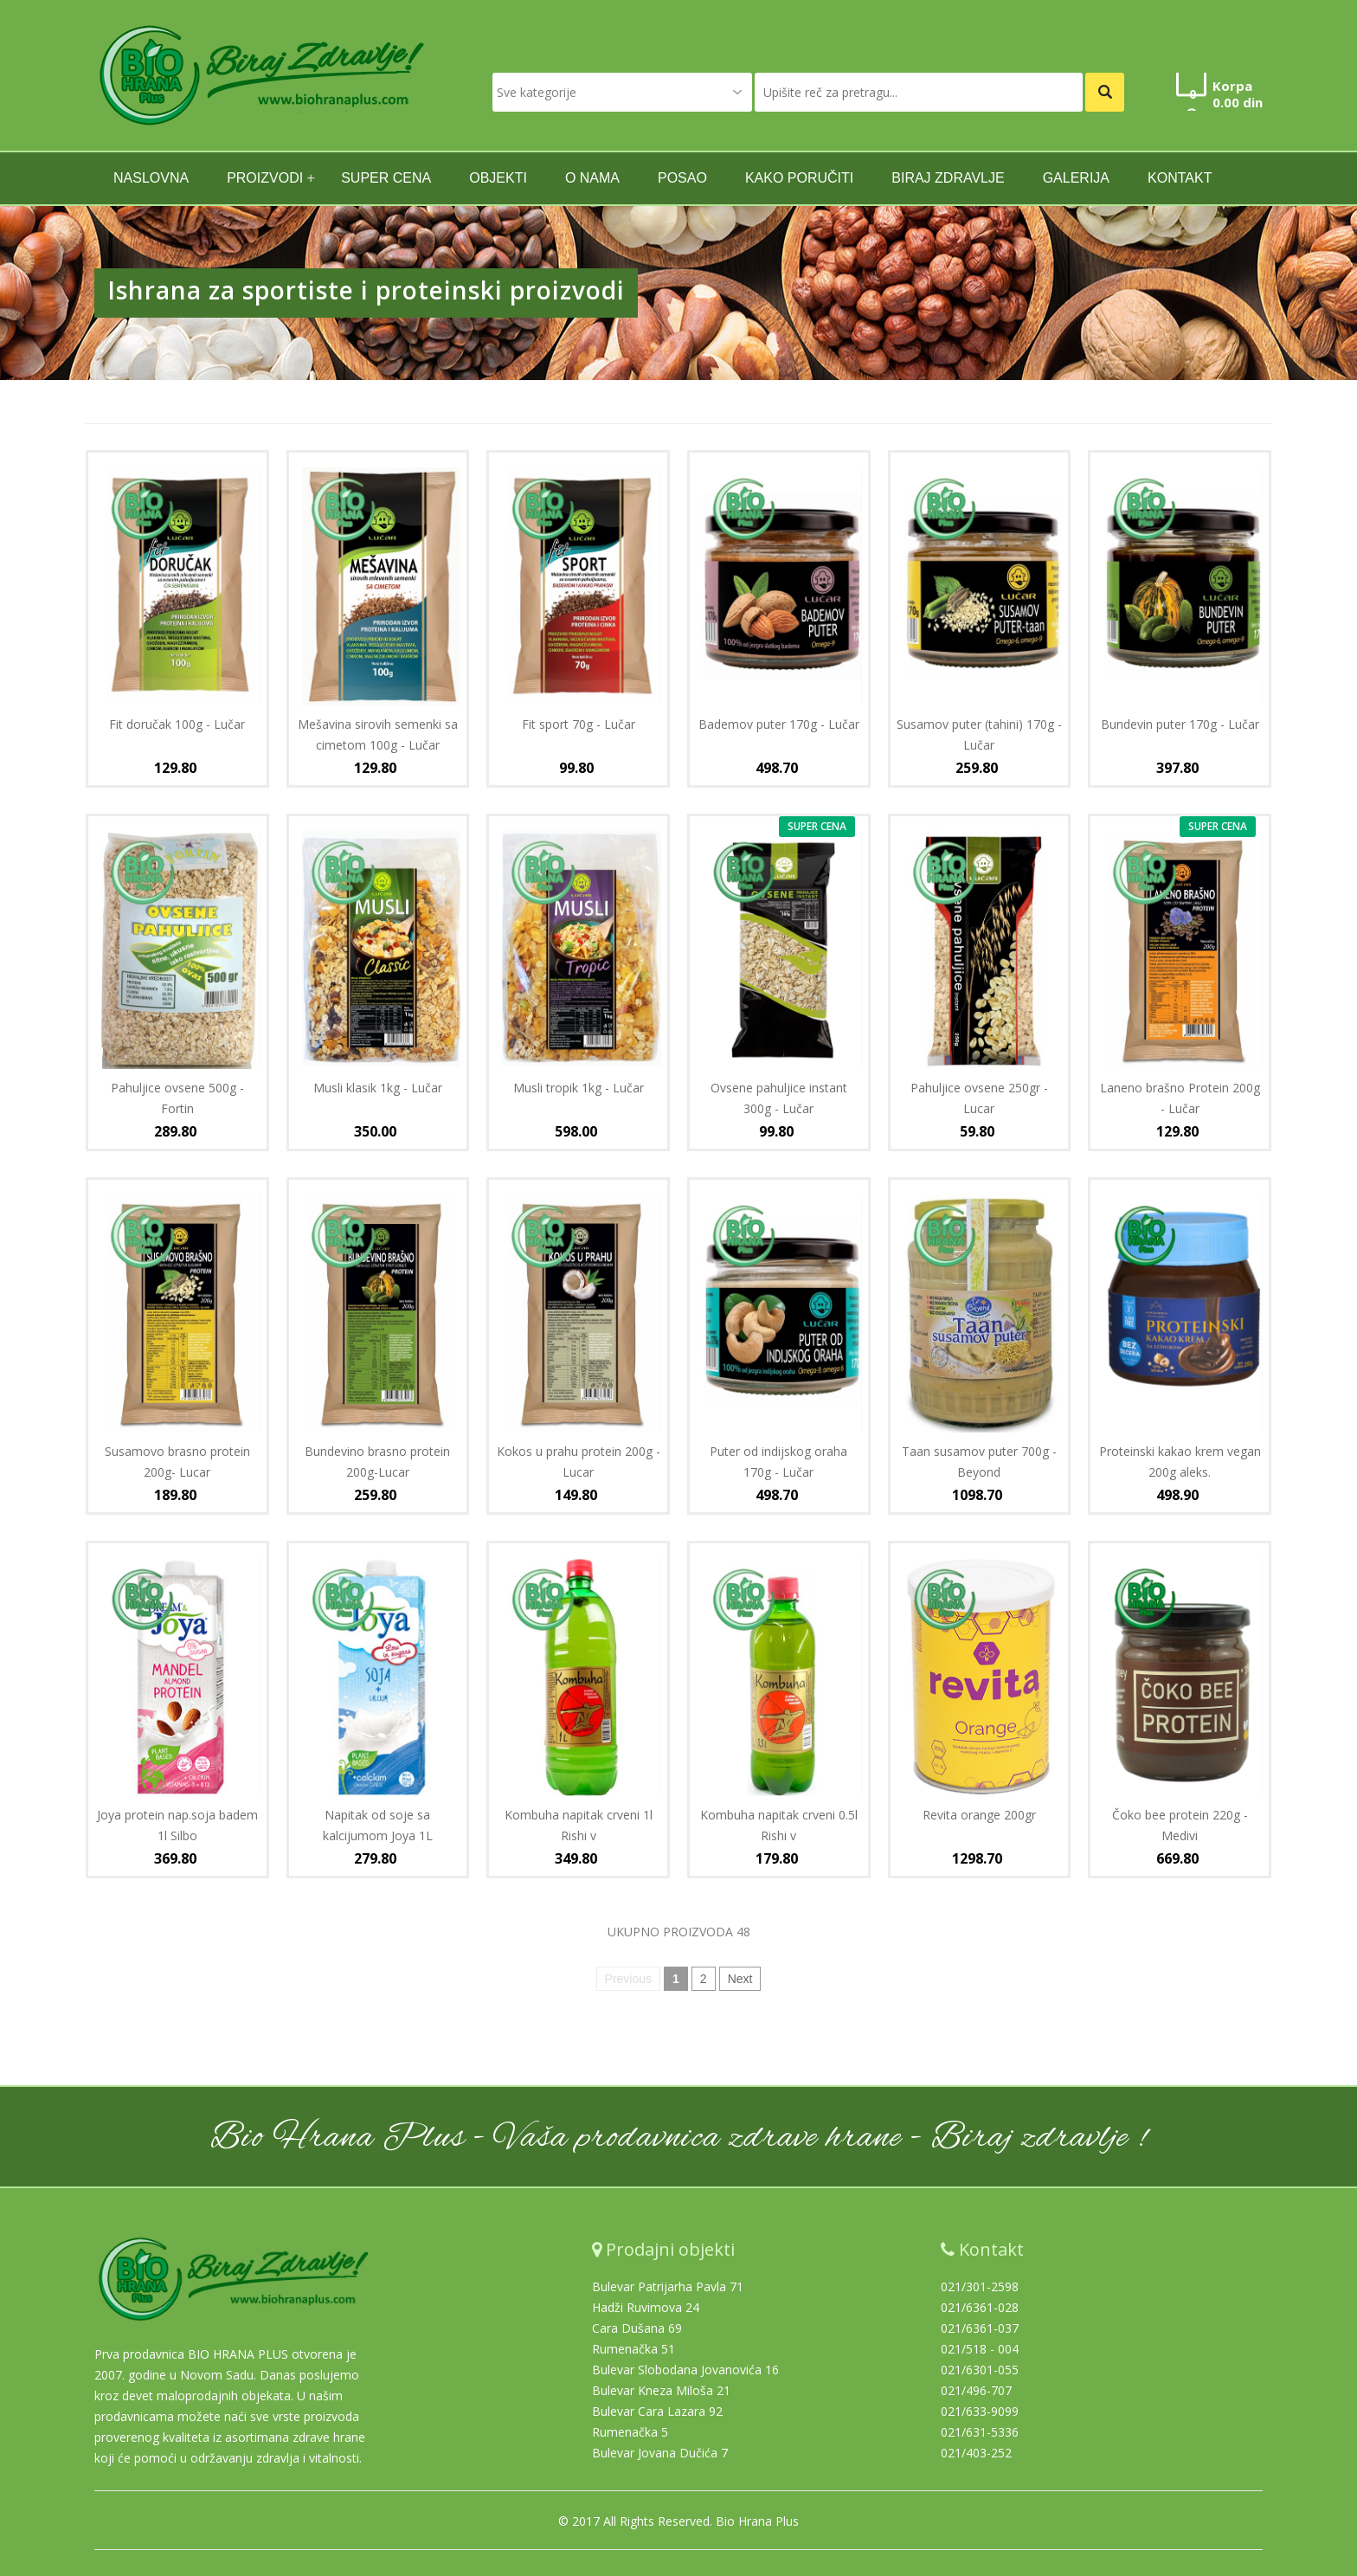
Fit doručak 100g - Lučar (177, 724)
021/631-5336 (980, 2432)
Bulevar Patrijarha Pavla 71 (667, 2286)
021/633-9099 (980, 2411)
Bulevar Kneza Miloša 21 (661, 2390)
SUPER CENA (386, 178)
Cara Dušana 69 (637, 2328)
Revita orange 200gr (979, 1814)
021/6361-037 (980, 2328)
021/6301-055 (980, 2369)
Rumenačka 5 (630, 2432)
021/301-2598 (980, 2286)
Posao (682, 178)
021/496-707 (976, 2390)
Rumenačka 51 (633, 2349)
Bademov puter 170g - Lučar (778, 724)
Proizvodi (265, 178)
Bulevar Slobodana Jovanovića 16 (685, 2369)
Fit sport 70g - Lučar (578, 724)
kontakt (1180, 178)
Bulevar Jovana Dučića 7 (660, 2452)
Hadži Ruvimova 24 (645, 2307)
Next (740, 1979)
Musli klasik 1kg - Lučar (377, 1087)
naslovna (151, 178)
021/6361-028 (980, 2307)
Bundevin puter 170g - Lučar (1180, 724)
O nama (592, 178)
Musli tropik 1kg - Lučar (578, 1087)
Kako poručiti (799, 178)
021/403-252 (976, 2452)
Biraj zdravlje (947, 178)
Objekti (498, 178)
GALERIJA (1076, 178)
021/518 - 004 (980, 2349)
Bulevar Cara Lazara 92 (657, 2411)
